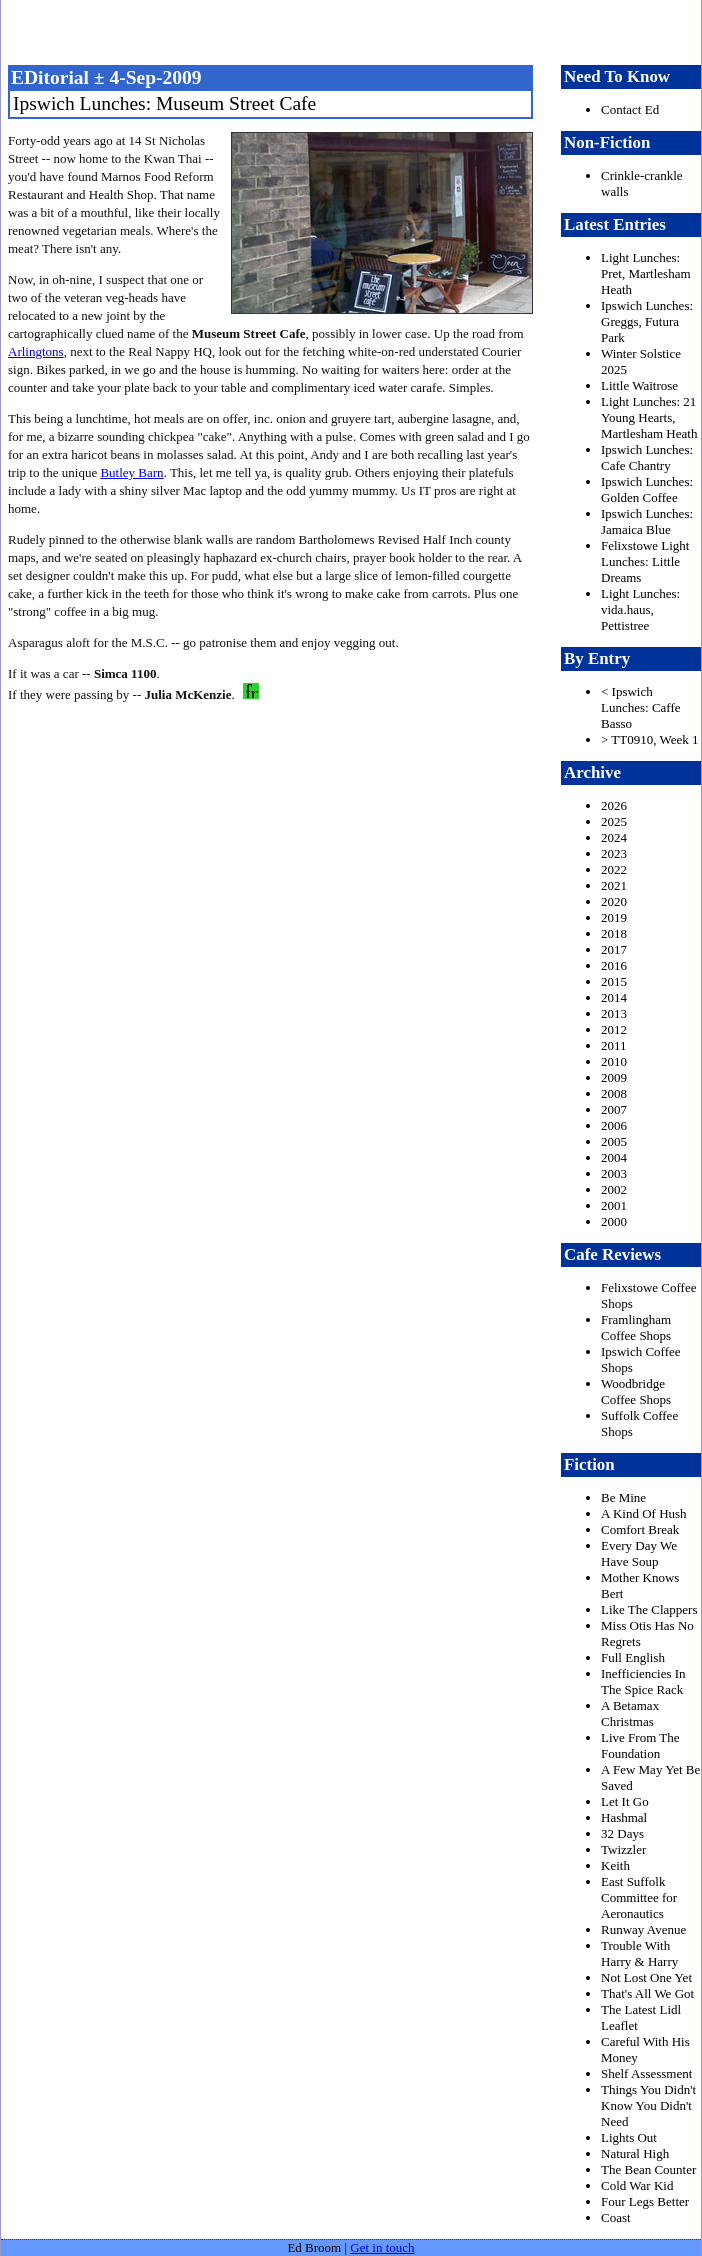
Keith (615, 1865)
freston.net (357, 30)
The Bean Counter (648, 2169)
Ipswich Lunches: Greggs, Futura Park (647, 321)
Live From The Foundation (640, 1745)
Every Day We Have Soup (639, 1553)
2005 (614, 1141)
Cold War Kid (637, 2185)
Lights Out (629, 2137)
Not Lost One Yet (646, 1977)
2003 (614, 1173)
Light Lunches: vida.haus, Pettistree (640, 609)
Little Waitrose (639, 385)
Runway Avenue (643, 1929)
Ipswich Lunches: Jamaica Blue (647, 521)
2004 (614, 1157)
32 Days (622, 1833)
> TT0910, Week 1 (650, 739)
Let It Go (625, 1801)
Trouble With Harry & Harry (639, 1953)
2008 (614, 1093)
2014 (614, 997)
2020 (614, 901)
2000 (614, 1221)
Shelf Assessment (646, 2073)
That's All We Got (647, 1993)
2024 (614, 837)
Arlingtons (36, 351)
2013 (614, 1013)
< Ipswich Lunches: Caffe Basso (641, 707)
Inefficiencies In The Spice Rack (643, 1681)
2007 (614, 1109)
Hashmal (624, 1817)
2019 (614, 917)
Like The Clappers (649, 1609)
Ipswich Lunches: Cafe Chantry (647, 457)
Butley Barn (131, 472)
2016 (614, 965)
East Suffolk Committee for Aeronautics (639, 1897)
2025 (614, 821)
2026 (614, 805)
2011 (614, 1045)
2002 (614, 1189)
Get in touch (382, 2247)
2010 (614, 1061)
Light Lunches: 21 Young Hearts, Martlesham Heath (649, 417)
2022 (614, 869)
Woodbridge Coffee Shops (636, 1391)
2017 (614, 949)
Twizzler (623, 1849)
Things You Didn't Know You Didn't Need (648, 2105)
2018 (614, 933)
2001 (614, 1205)
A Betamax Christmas (630, 1713)
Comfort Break (640, 1529)
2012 (614, 1029)
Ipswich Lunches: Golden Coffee (647, 489)
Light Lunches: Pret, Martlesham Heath (646, 273)
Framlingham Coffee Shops (636, 1327)
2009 (614, 1077)
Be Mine (623, 1497)
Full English (633, 1657)
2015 (614, 981)
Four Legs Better (645, 2201)
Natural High (635, 2153)
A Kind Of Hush (644, 1513)
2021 (614, 885)
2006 (614, 1125)
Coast (616, 2217)
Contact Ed (630, 109)
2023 (614, 853)
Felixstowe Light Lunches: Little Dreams (645, 561)
